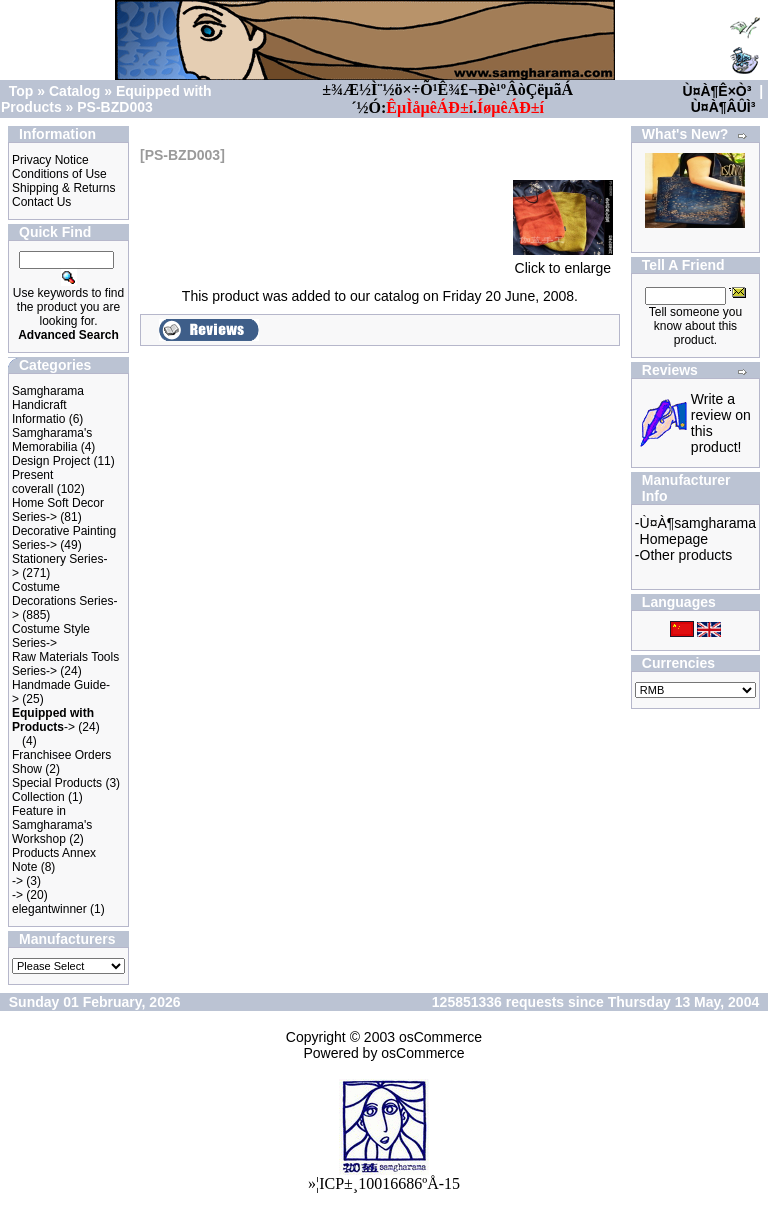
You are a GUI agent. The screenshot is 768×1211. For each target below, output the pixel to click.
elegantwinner (49, 909)
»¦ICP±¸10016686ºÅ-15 (384, 1183)
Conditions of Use (59, 174)
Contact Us (41, 202)
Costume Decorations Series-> (64, 601)
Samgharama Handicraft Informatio (48, 405)
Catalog (74, 91)
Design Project (51, 461)
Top (21, 91)
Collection (38, 797)
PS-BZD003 (114, 107)
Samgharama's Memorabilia (52, 440)
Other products (686, 555)
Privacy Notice (50, 160)
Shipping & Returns (63, 188)
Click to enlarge (563, 261)
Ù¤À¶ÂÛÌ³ (723, 107)
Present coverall (32, 482)
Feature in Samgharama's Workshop (52, 825)
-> (53, 720)
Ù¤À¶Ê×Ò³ (717, 91)
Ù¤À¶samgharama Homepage (698, 531)
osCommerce (440, 1037)
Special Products (57, 783)
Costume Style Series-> (51, 636)
